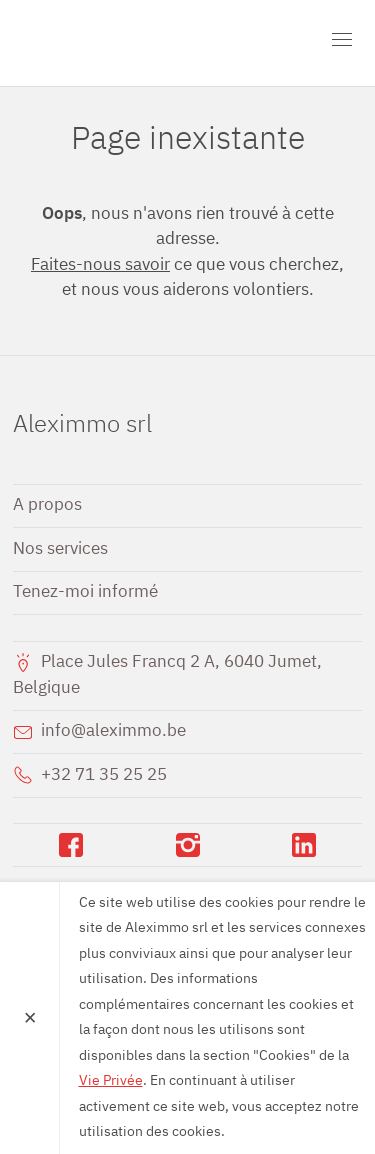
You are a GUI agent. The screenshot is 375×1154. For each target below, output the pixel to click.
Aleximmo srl (128, 43)
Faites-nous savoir (100, 265)
